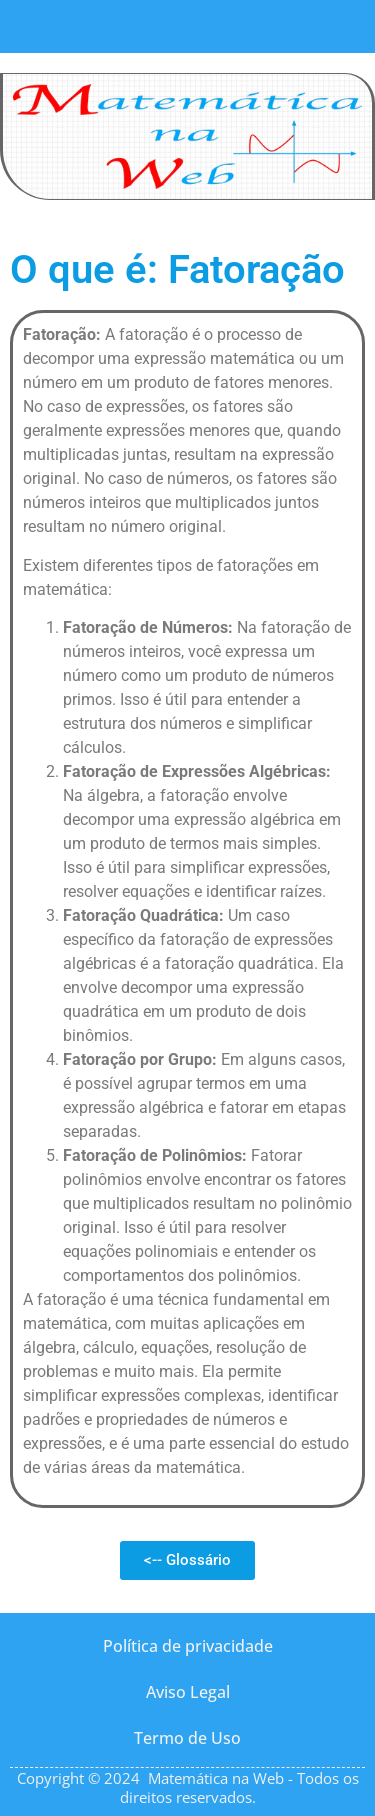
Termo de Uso (187, 1738)
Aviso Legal (188, 1692)
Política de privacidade (188, 1646)
